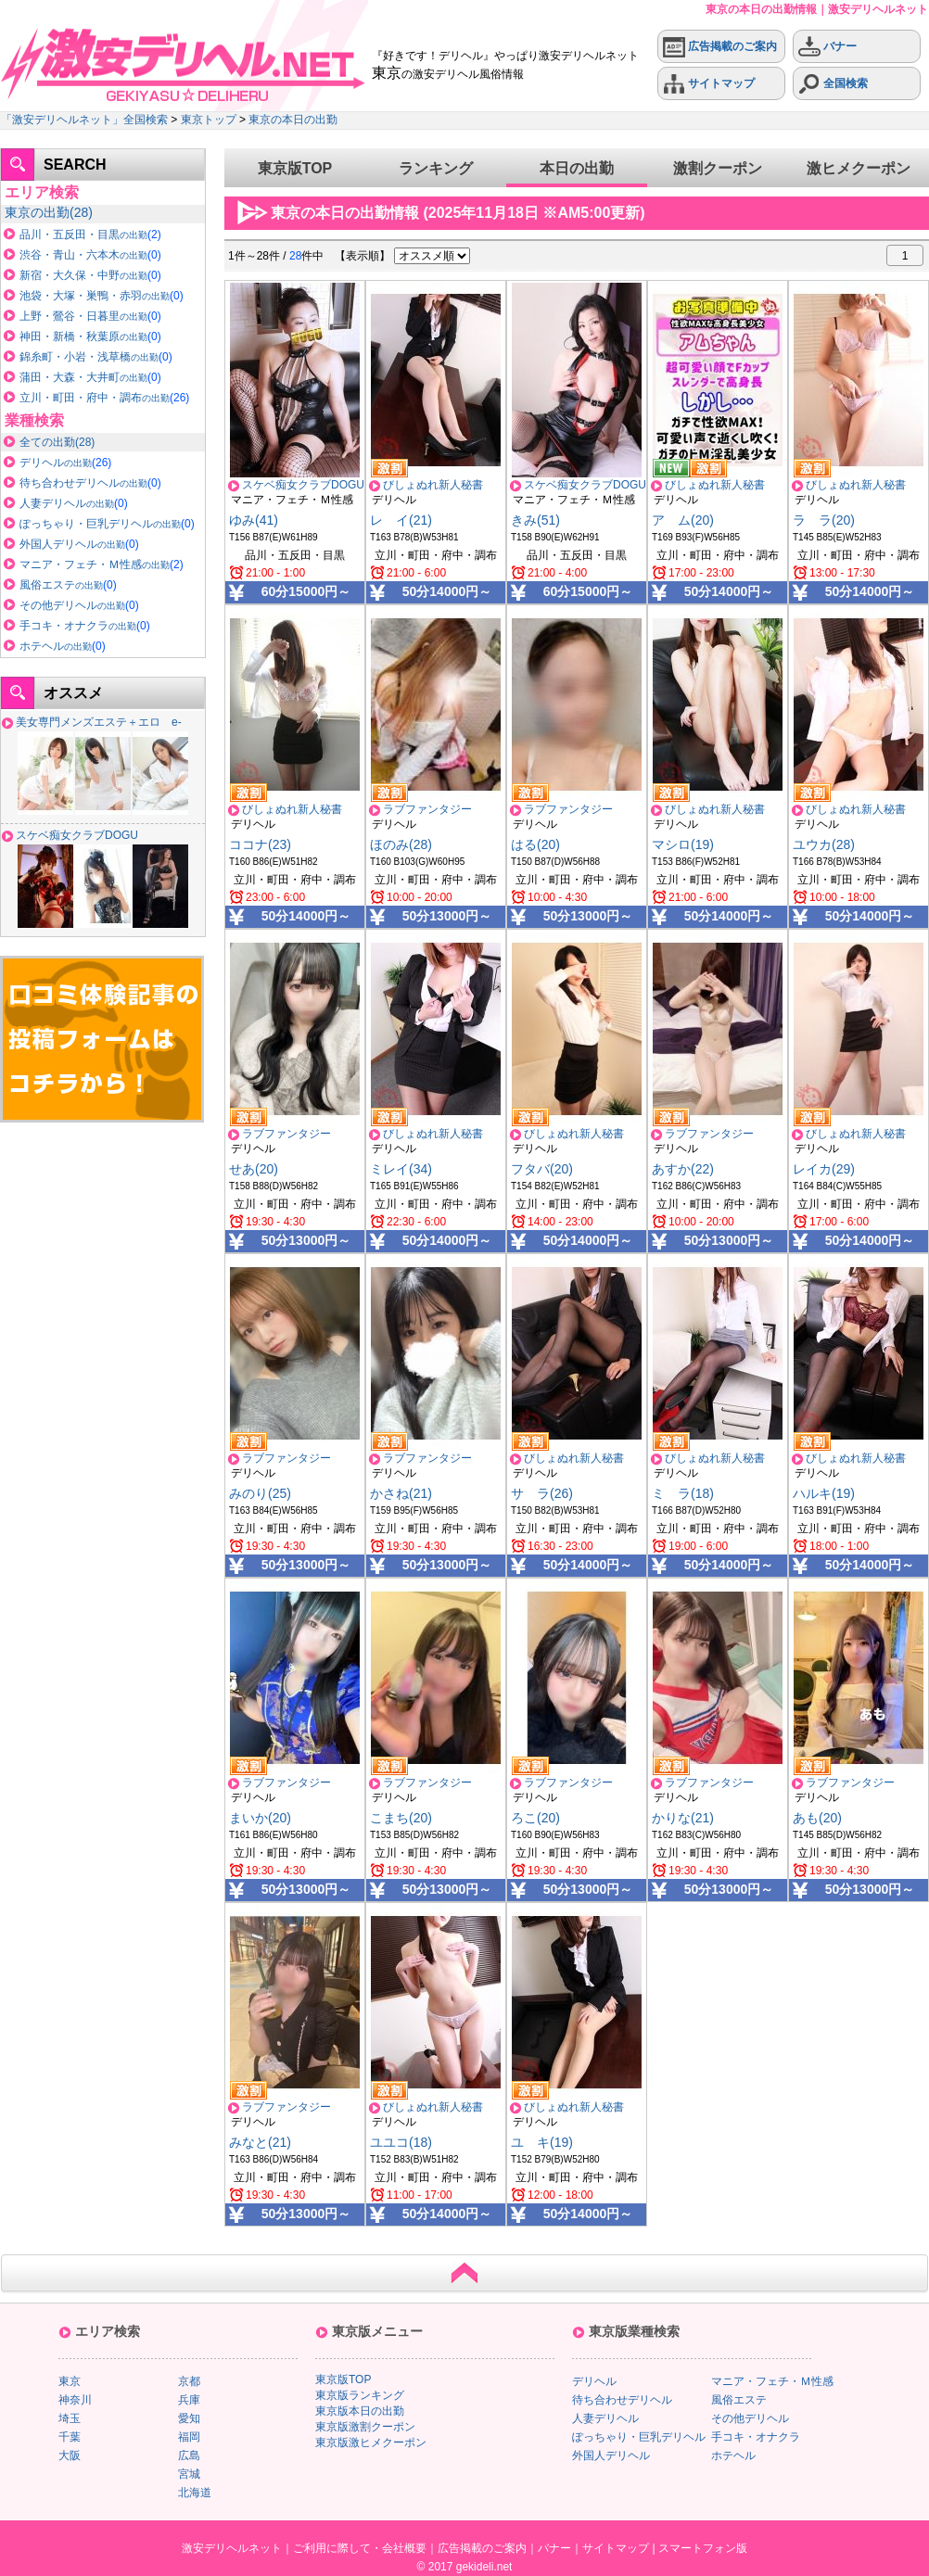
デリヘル (55, 462)
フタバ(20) (542, 1168)
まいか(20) (260, 1817)
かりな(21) (683, 1817)
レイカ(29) (824, 1168)
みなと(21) (260, 2142)
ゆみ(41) (253, 520)
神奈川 (75, 2399)
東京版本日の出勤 (359, 2411)
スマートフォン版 (702, 2548)
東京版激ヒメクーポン (370, 2442)
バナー (827, 46)
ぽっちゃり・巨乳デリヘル (100, 523)
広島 (189, 2455)
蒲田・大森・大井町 (83, 377)
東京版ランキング (359, 2395)
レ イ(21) (401, 520)
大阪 (69, 2455)
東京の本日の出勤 (292, 119)
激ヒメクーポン (858, 168)
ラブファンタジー (427, 809)
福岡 (189, 2436)
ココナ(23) (260, 844)
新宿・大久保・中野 (83, 275)
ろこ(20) (535, 1817)
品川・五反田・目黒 (83, 234)
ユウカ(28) (824, 844)
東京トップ (208, 119)
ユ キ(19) (542, 2142)
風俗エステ (61, 584)
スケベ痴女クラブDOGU (77, 835)
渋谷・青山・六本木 (83, 254)
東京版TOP (295, 168)
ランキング (436, 168)
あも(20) (817, 1817)
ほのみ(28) (401, 844)
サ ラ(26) (542, 1493)
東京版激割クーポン (365, 2426)
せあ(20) (253, 1168)
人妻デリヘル (66, 503)
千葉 (69, 2436)
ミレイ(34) (401, 1168)
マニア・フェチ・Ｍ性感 (94, 564)
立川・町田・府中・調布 (94, 397)
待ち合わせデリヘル (83, 482)
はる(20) (535, 844)
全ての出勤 (47, 442)
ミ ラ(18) (683, 1493)
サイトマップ (709, 83)
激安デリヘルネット (232, 2548)
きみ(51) (535, 520)
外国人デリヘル (72, 544)
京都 (189, 2381)
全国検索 (833, 83)
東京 (37, 212)
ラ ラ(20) (824, 520)
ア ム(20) (683, 520)
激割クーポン (717, 168)
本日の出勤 (577, 168)
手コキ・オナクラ (77, 625)
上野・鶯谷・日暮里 (83, 316)
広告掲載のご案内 (720, 46)
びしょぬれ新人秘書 (433, 484)
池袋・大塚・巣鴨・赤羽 (94, 295)
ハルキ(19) (824, 1493)
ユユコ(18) (401, 2142)
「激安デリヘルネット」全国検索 (84, 119)
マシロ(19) (683, 844)
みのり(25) (260, 1493)
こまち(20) (401, 1817)
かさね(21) (401, 1493)
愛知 (189, 2418)
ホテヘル (55, 646)
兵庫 (189, 2399)
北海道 (194, 2492)
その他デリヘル (72, 605)
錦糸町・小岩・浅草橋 (89, 356)
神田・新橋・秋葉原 (83, 336)
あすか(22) (683, 1168)
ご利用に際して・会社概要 (359, 2548)
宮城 (189, 2474)
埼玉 (69, 2418)
